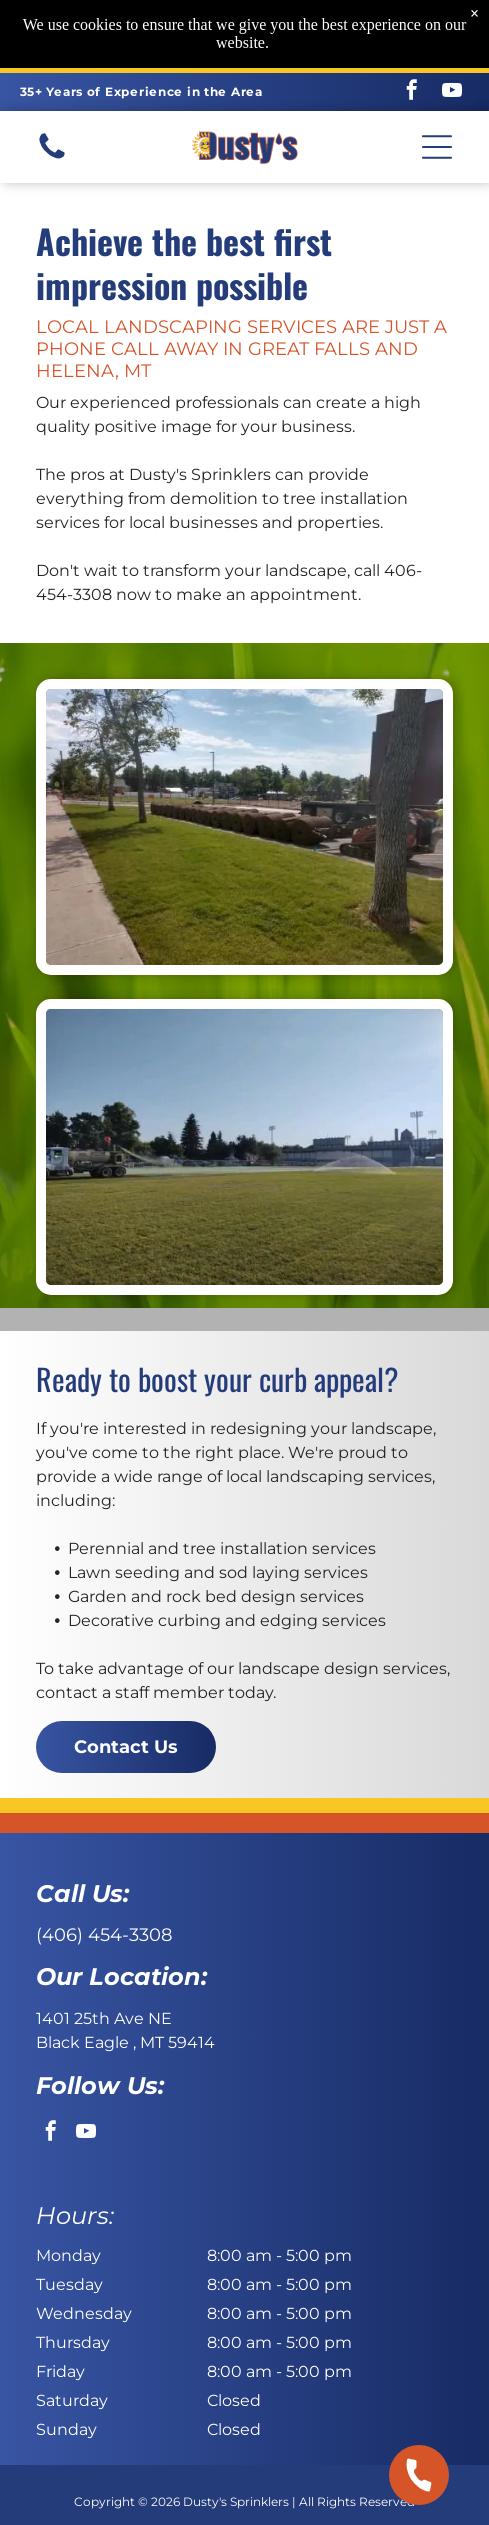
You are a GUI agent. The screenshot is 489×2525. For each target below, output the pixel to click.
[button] (437, 147)
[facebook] (412, 92)
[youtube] (452, 92)
